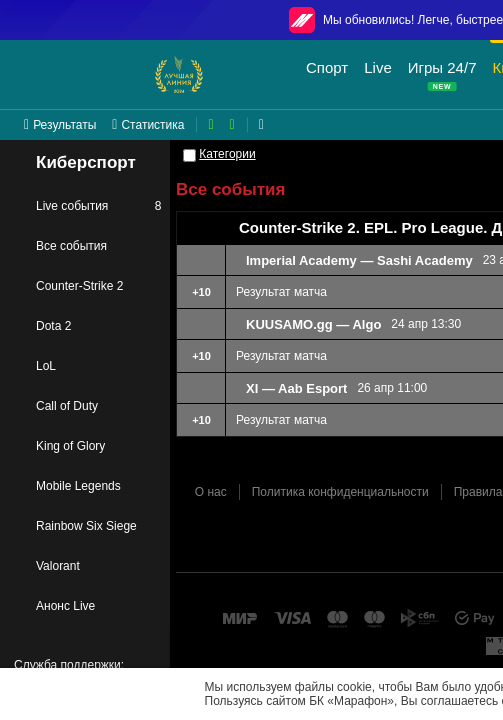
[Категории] (189, 155)
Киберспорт (72, 163)
